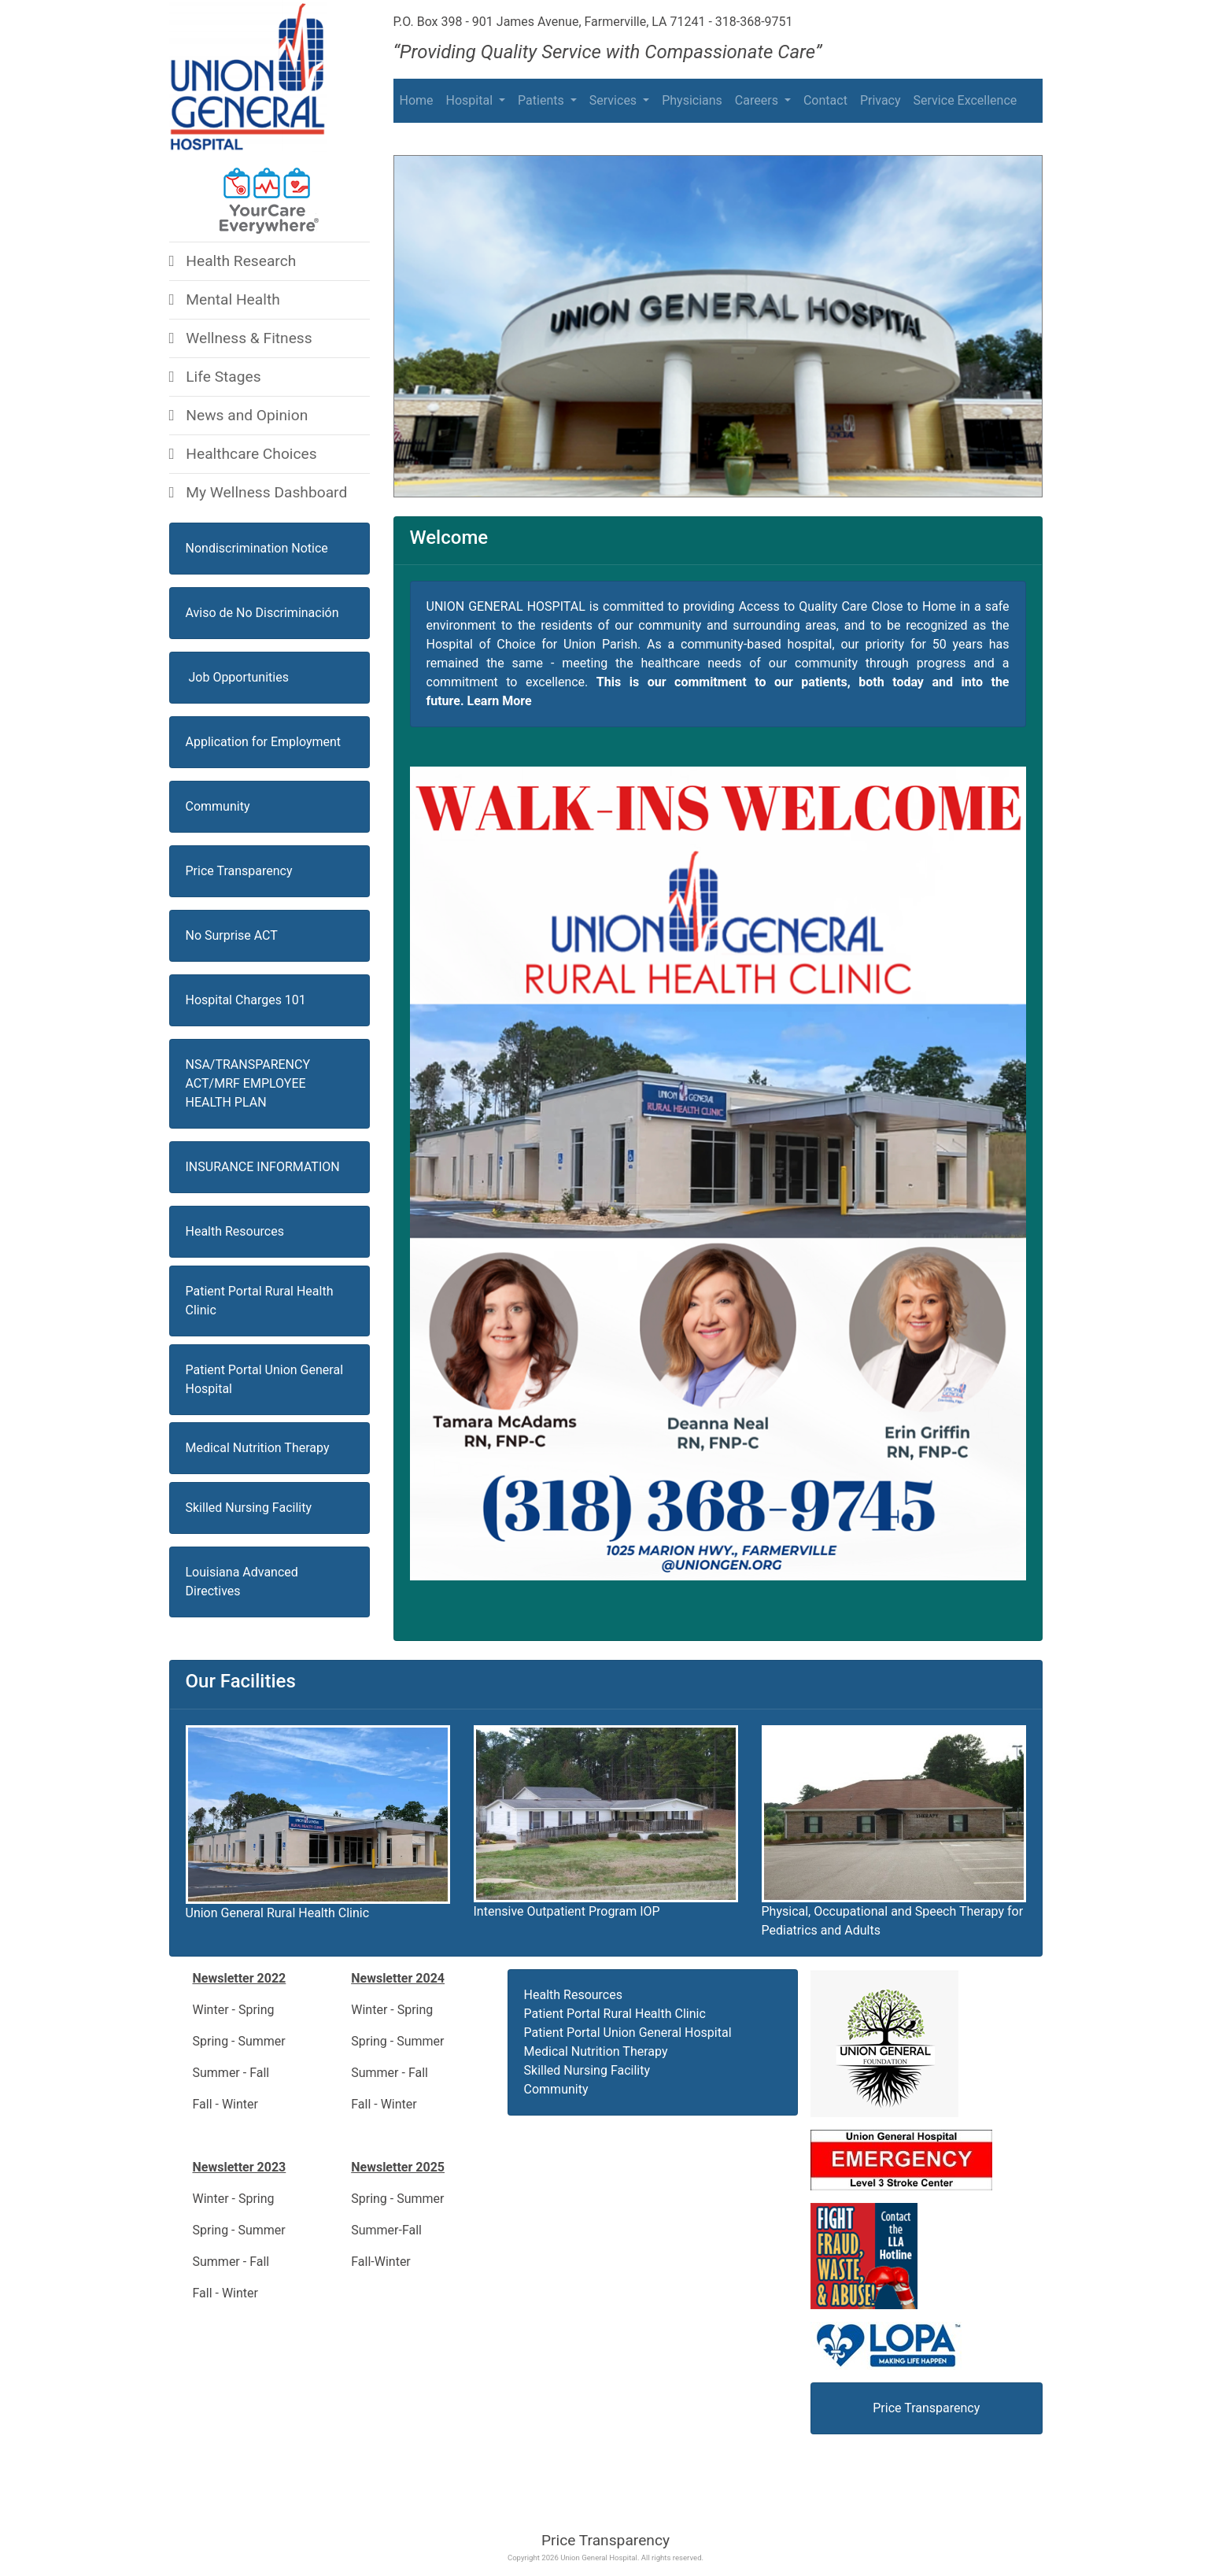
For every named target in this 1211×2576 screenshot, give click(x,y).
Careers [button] (758, 100)
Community (218, 806)
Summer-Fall (386, 2230)
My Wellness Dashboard (258, 492)
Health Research (233, 261)
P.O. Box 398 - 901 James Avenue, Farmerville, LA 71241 (549, 21)
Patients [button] (542, 100)
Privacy (880, 100)
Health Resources (573, 1994)
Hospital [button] (471, 100)
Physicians (692, 100)
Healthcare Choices (243, 454)
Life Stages (215, 377)
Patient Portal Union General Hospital (628, 2032)
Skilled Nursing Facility (249, 1507)
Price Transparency (605, 2540)
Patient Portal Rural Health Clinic (615, 2013)
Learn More (499, 700)
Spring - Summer (241, 2041)
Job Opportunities (237, 677)
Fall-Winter (381, 2261)
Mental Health (224, 299)
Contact (825, 100)
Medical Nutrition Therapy (258, 1447)
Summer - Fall (231, 2072)
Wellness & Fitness (240, 338)
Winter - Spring (234, 2009)
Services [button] (614, 100)
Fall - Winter (225, 2104)
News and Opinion (238, 415)
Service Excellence (965, 100)
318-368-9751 (754, 21)
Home (417, 100)
